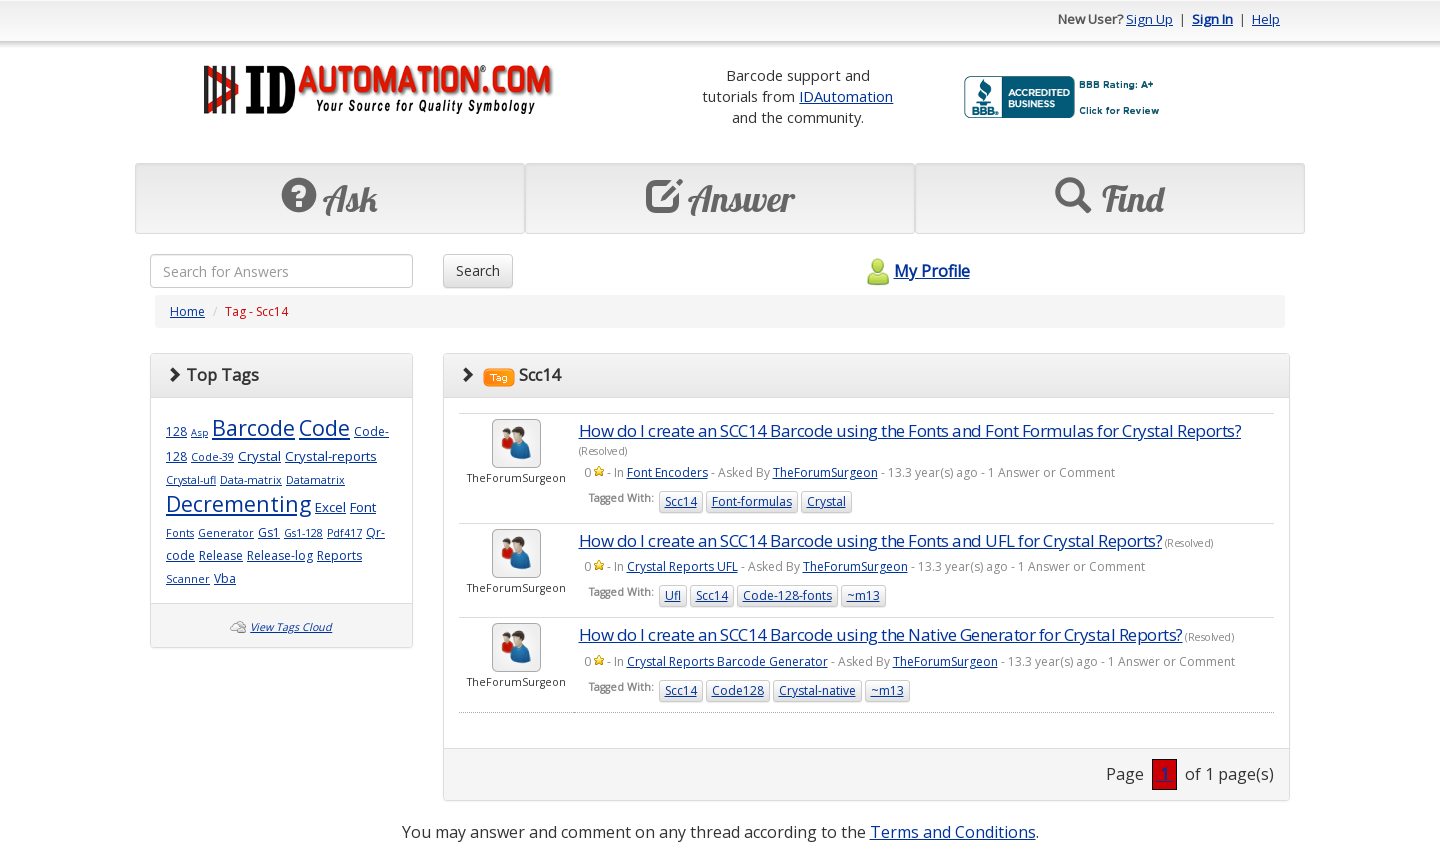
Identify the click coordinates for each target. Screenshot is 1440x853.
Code (324, 427)
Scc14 (681, 501)
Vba (225, 578)
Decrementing (238, 503)
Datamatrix (315, 480)
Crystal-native (817, 690)
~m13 (863, 595)
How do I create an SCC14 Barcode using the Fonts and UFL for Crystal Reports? (871, 540)
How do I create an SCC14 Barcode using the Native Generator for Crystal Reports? (881, 634)
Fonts (180, 533)
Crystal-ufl (191, 480)
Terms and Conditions (953, 832)
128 (176, 431)
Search (478, 270)
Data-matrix (251, 480)
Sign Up (1149, 19)
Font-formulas (752, 501)
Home (187, 311)
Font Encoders (667, 472)
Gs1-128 (303, 533)
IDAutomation (846, 96)
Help (1266, 19)
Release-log (280, 555)
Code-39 (212, 457)
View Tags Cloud (291, 627)
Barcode (253, 427)
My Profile (915, 271)
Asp (199, 432)
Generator (226, 533)
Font (363, 507)
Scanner (188, 579)
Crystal (259, 456)
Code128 (738, 690)
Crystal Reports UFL (682, 566)
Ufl (673, 595)
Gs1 (269, 532)
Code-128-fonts (787, 595)
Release (221, 555)
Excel (330, 507)
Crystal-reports (331, 456)
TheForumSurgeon (825, 472)
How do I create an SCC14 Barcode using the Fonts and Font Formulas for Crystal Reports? (910, 430)
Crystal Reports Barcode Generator (727, 661)
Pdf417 (344, 533)
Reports (339, 555)
